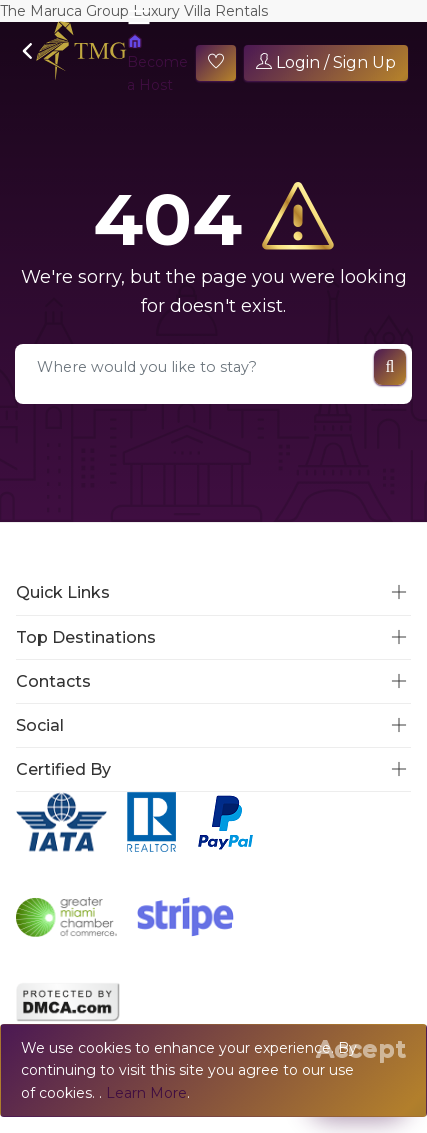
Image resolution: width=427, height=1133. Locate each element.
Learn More (146, 1093)
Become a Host (157, 63)
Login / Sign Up (326, 62)
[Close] (361, 1049)
